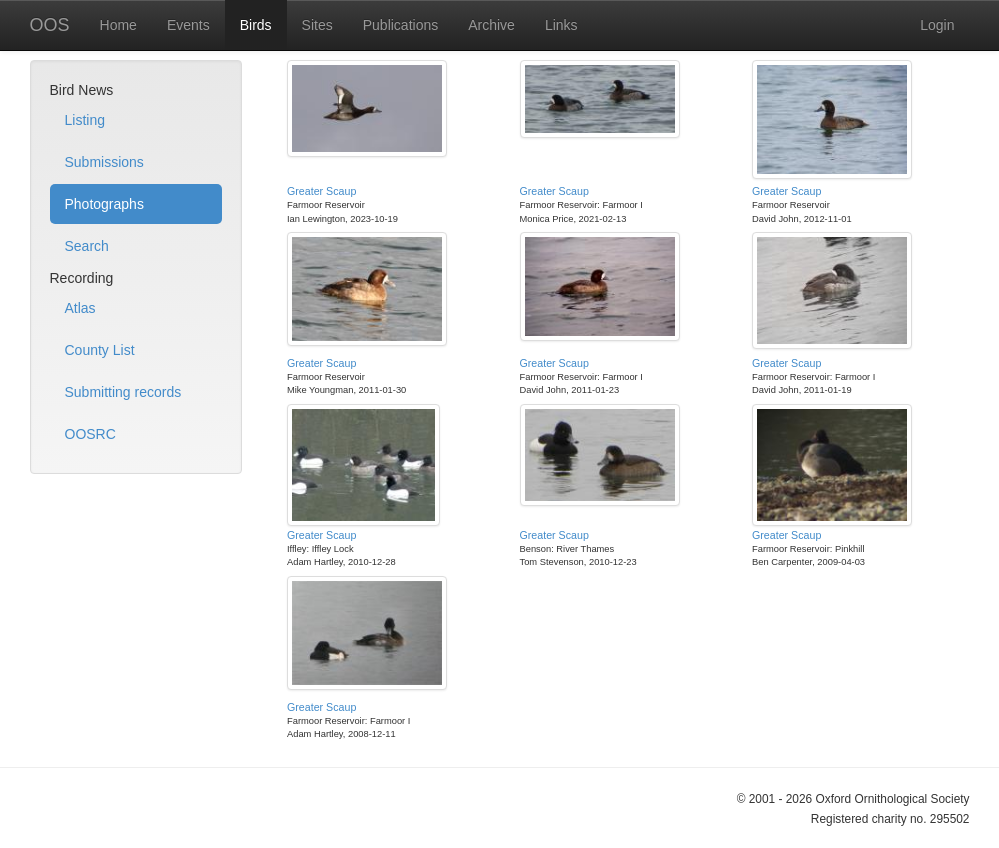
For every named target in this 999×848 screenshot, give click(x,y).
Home (118, 25)
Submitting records (123, 392)
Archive (491, 25)
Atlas (80, 308)
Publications (401, 25)
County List (100, 350)
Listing (85, 120)
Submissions (104, 162)
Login (937, 25)
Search (87, 246)
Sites (317, 25)
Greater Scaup (321, 191)
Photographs (104, 204)
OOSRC (90, 434)
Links (561, 25)
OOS (50, 25)
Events (188, 25)
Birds (256, 25)
